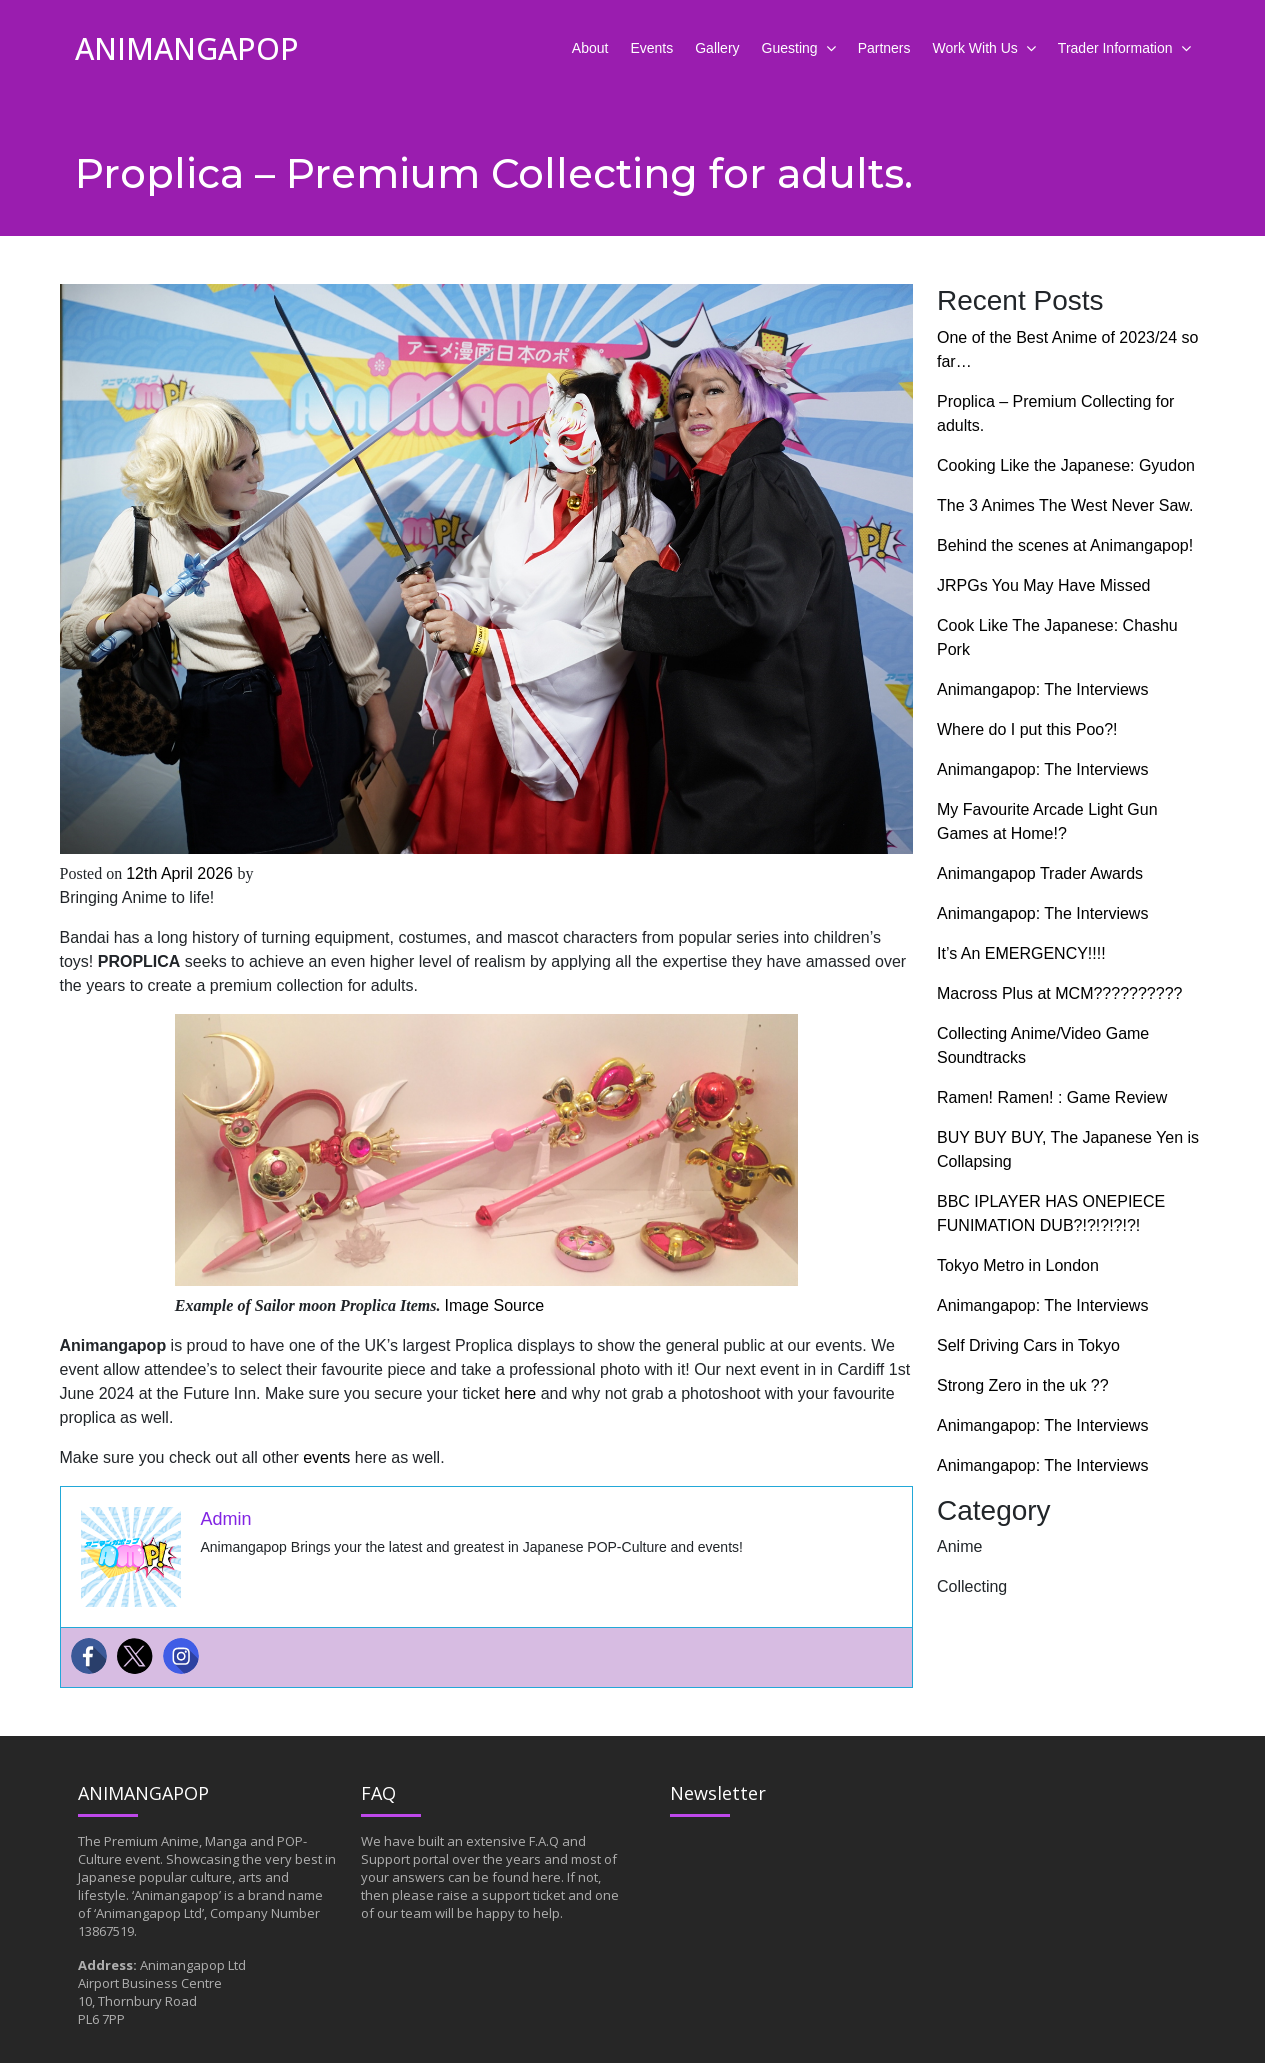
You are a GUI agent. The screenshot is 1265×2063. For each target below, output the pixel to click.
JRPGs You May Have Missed (1043, 585)
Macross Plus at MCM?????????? (1059, 993)
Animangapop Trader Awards (1040, 873)
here (520, 1393)
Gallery (717, 48)
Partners (884, 48)
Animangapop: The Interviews (1042, 689)
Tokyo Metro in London (1018, 1265)
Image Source (495, 1305)
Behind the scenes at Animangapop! (1065, 545)
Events (651, 48)
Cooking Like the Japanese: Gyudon (1066, 465)
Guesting (790, 48)
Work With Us (975, 48)
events (326, 1457)
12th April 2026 (181, 873)
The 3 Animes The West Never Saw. (1067, 505)
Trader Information (1115, 48)
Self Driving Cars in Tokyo (1028, 1345)
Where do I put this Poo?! (1027, 729)
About (590, 48)
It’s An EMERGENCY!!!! (1021, 953)
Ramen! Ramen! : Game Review (1052, 1097)
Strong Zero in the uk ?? (1023, 1385)
